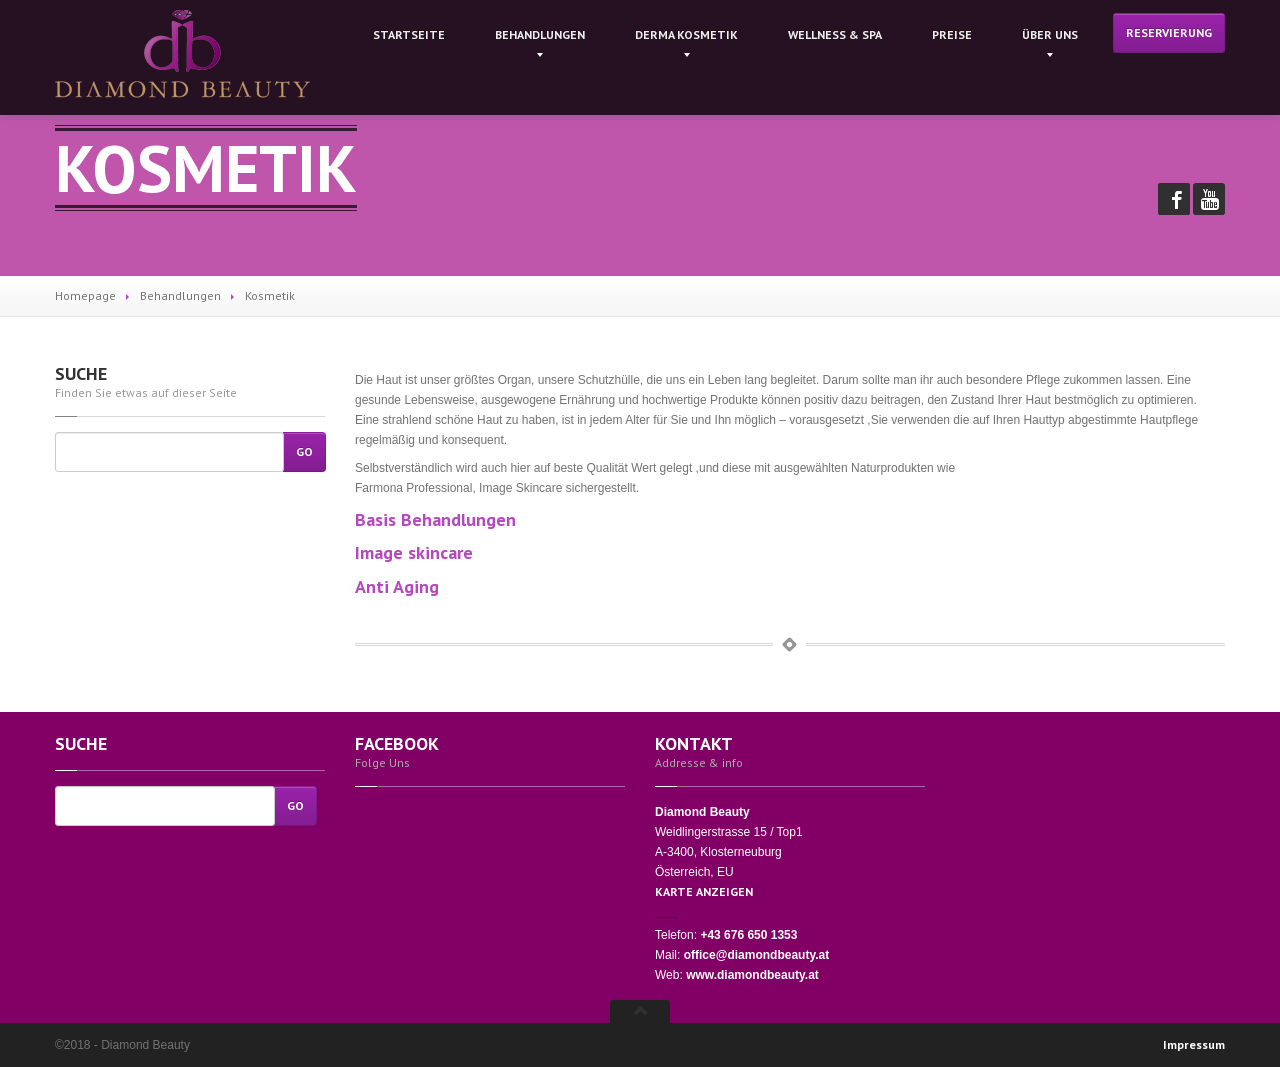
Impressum (1194, 1044)
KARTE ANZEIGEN (704, 891)
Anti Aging (397, 586)
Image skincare (414, 552)
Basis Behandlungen (435, 519)
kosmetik (686, 34)
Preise (952, 34)
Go (304, 451)
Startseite (409, 34)
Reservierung (1169, 32)
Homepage (85, 295)
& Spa (835, 34)
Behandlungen (540, 34)
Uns (1050, 34)
